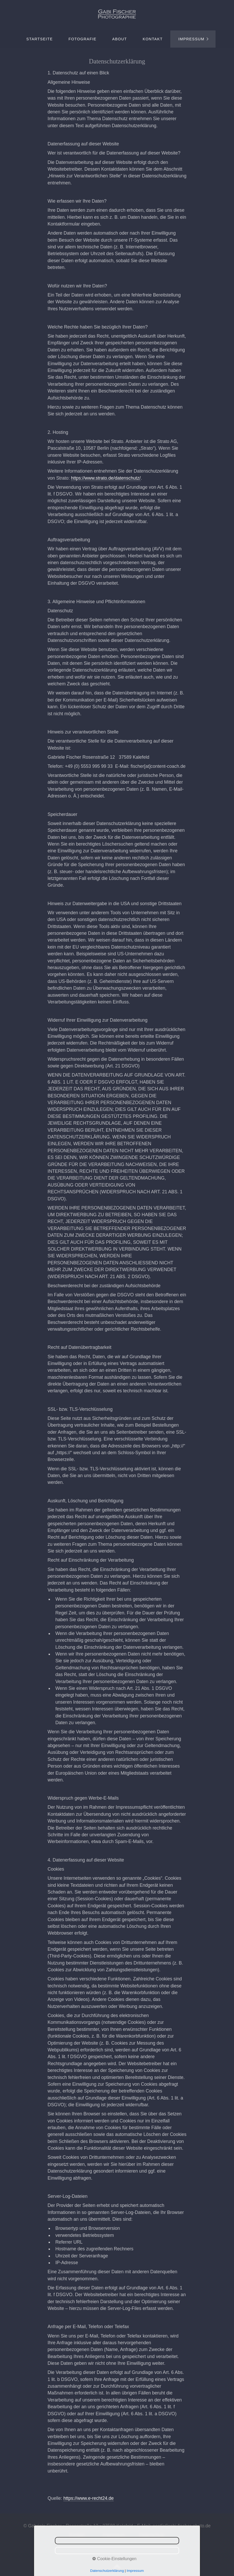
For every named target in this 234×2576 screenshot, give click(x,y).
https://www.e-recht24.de (88, 2498)
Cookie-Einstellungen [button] (114, 2558)
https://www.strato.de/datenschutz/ (106, 478)
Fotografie (82, 39)
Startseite (39, 39)
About (119, 39)
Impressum (191, 39)
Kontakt (153, 39)
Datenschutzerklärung (107, 2571)
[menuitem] (39, 39)
